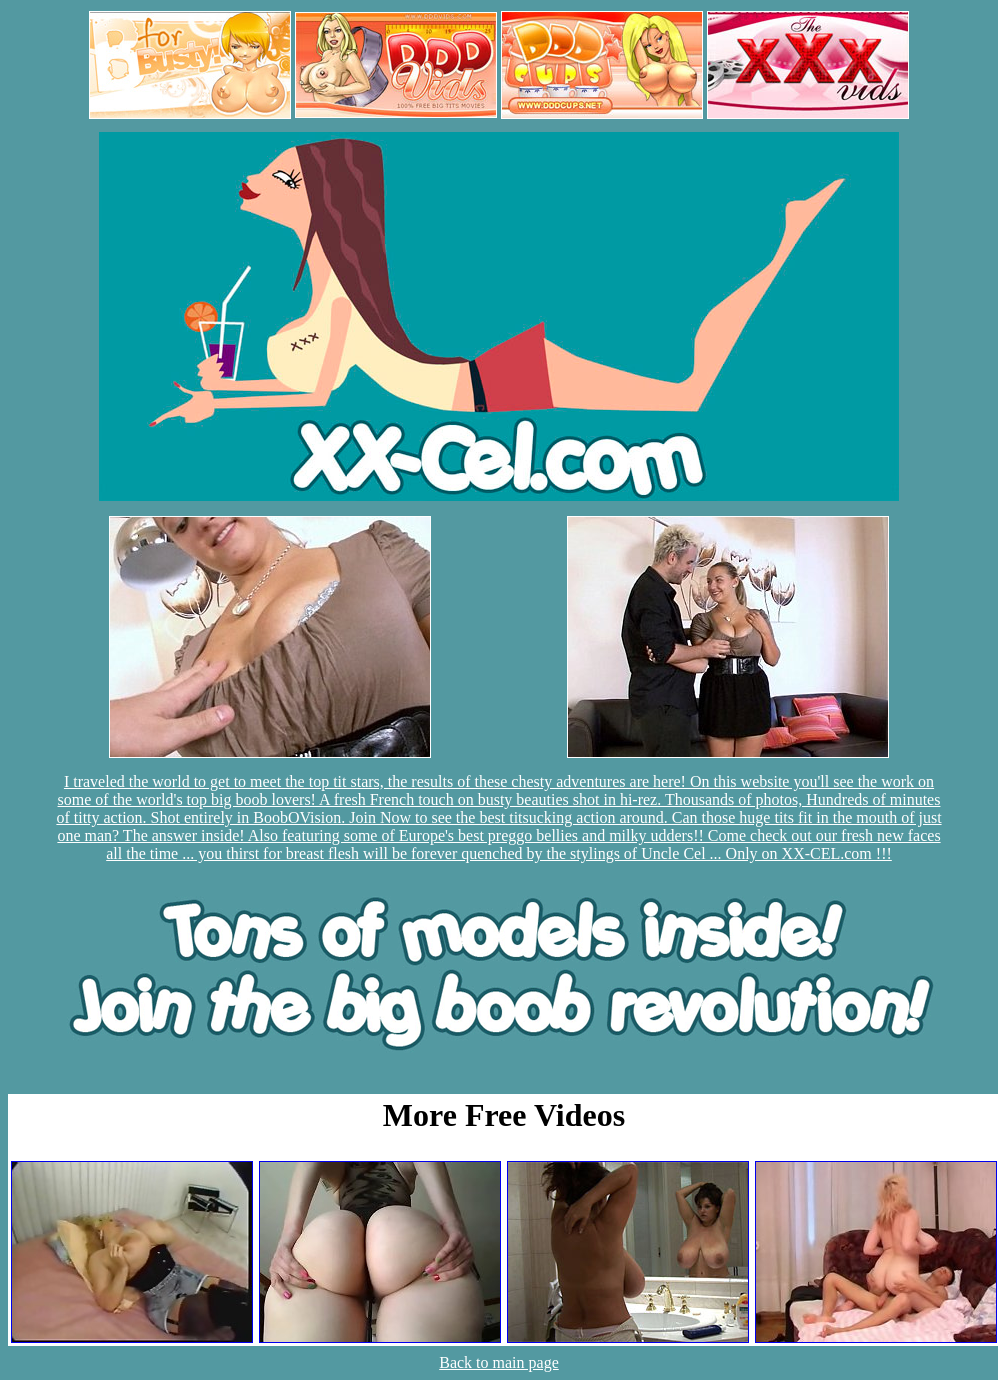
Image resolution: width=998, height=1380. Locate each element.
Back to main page (499, 1362)
